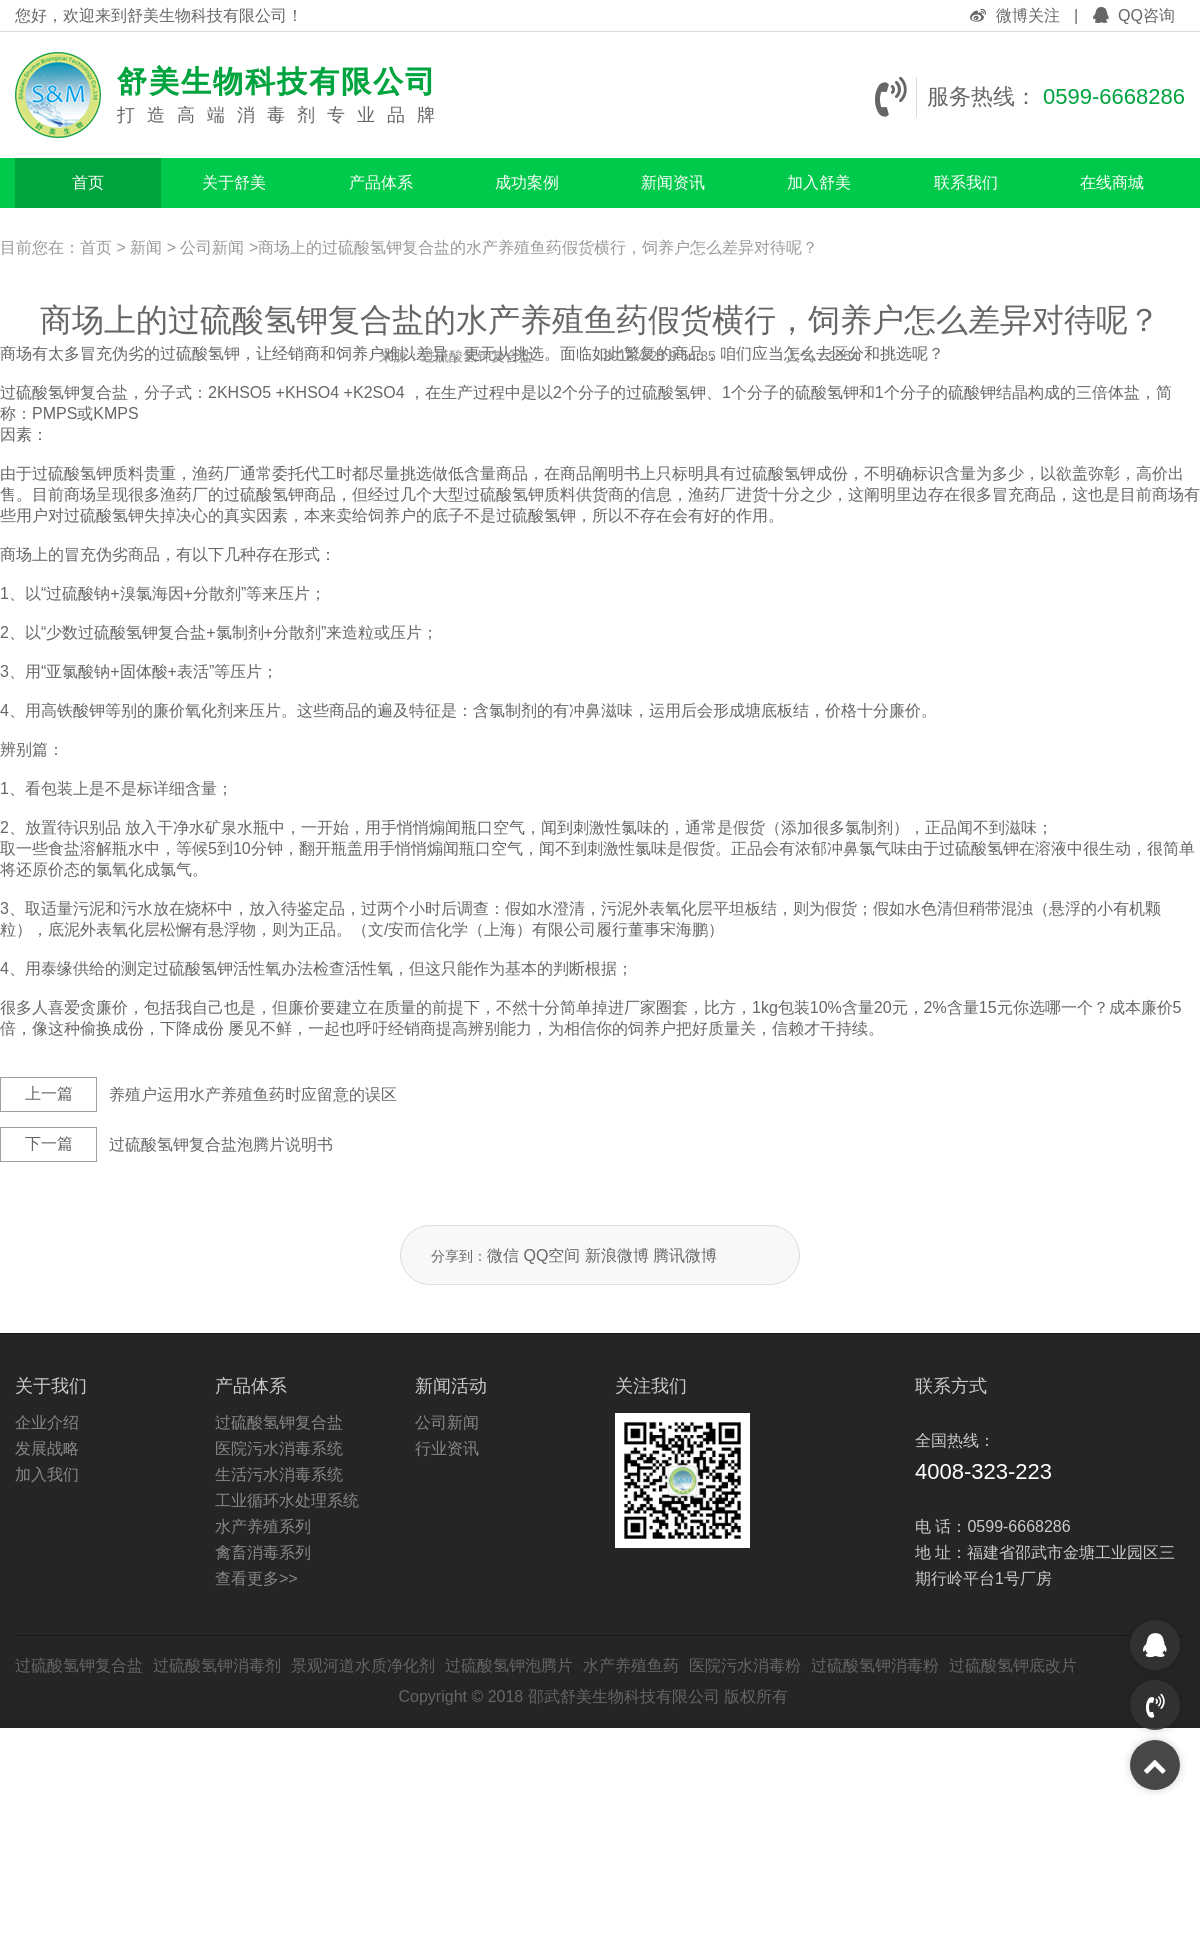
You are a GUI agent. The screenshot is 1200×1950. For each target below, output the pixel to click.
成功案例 (527, 182)
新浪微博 (617, 1255)
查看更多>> (256, 1578)
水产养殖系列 (263, 1526)
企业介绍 (47, 1422)
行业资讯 (447, 1448)
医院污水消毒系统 (279, 1448)
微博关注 (1017, 15)
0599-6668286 (1114, 96)
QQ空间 (551, 1255)
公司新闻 (212, 247)
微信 (503, 1255)
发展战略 (47, 1448)
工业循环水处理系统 (287, 1500)
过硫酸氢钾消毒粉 (875, 1665)
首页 (88, 182)
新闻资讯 (673, 182)
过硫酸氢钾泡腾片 (509, 1665)
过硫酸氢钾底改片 (1013, 1665)
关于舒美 (234, 182)
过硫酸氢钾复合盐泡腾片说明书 (221, 1144)
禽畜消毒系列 (263, 1552)
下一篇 (49, 1143)
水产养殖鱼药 (631, 1665)
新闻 (146, 247)
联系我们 (966, 182)
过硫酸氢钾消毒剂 (217, 1665)
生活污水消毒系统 (279, 1474)
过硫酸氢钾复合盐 (279, 1422)
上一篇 (49, 1093)
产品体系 (381, 182)
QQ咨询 (1134, 15)
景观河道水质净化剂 (363, 1665)
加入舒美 (819, 182)
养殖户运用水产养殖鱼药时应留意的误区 (253, 1094)
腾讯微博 (685, 1255)
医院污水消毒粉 (745, 1665)
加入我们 (47, 1474)
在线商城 (1112, 182)
